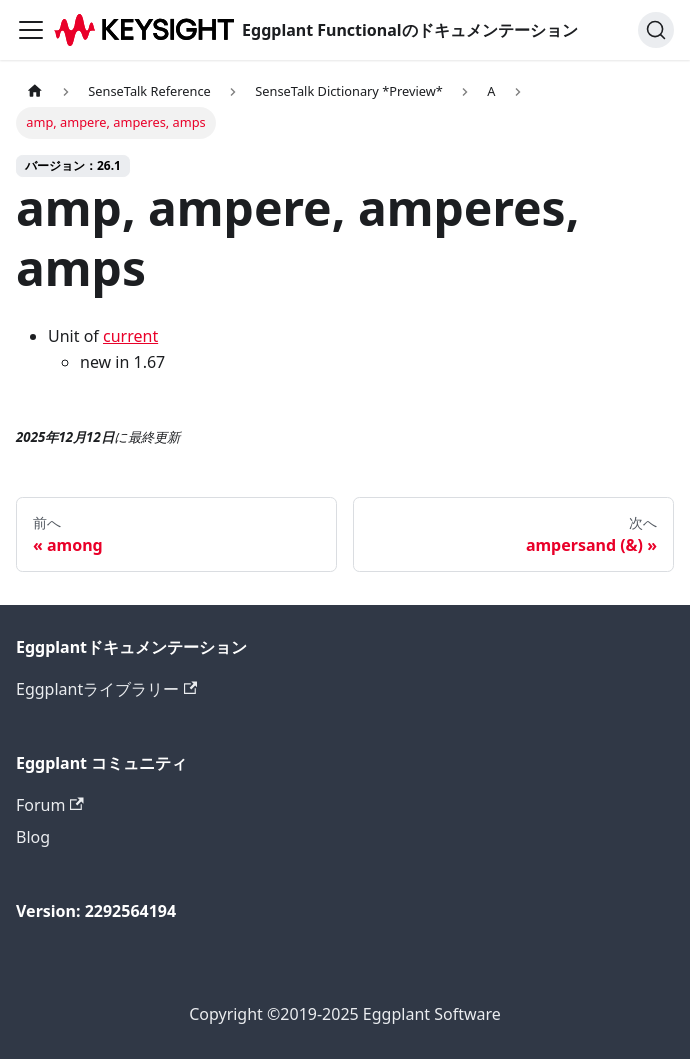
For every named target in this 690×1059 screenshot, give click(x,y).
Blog (33, 837)
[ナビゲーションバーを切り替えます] (31, 30)
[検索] (656, 30)
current (130, 336)
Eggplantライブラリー (106, 689)
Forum (50, 805)
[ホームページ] (35, 91)
